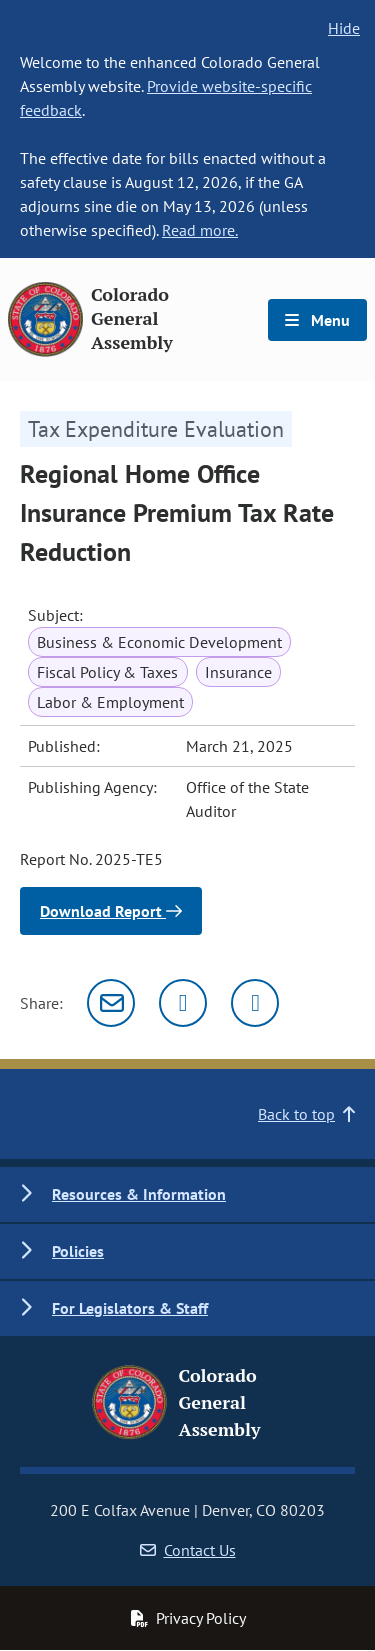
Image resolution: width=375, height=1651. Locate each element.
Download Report (111, 911)
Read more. (200, 230)
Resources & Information (139, 1194)
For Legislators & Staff (130, 1308)
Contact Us (188, 1550)
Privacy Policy (188, 1618)
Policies (78, 1251)
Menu (317, 320)
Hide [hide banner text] (344, 28)
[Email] (111, 1003)
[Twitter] (183, 1003)
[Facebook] (255, 1003)
